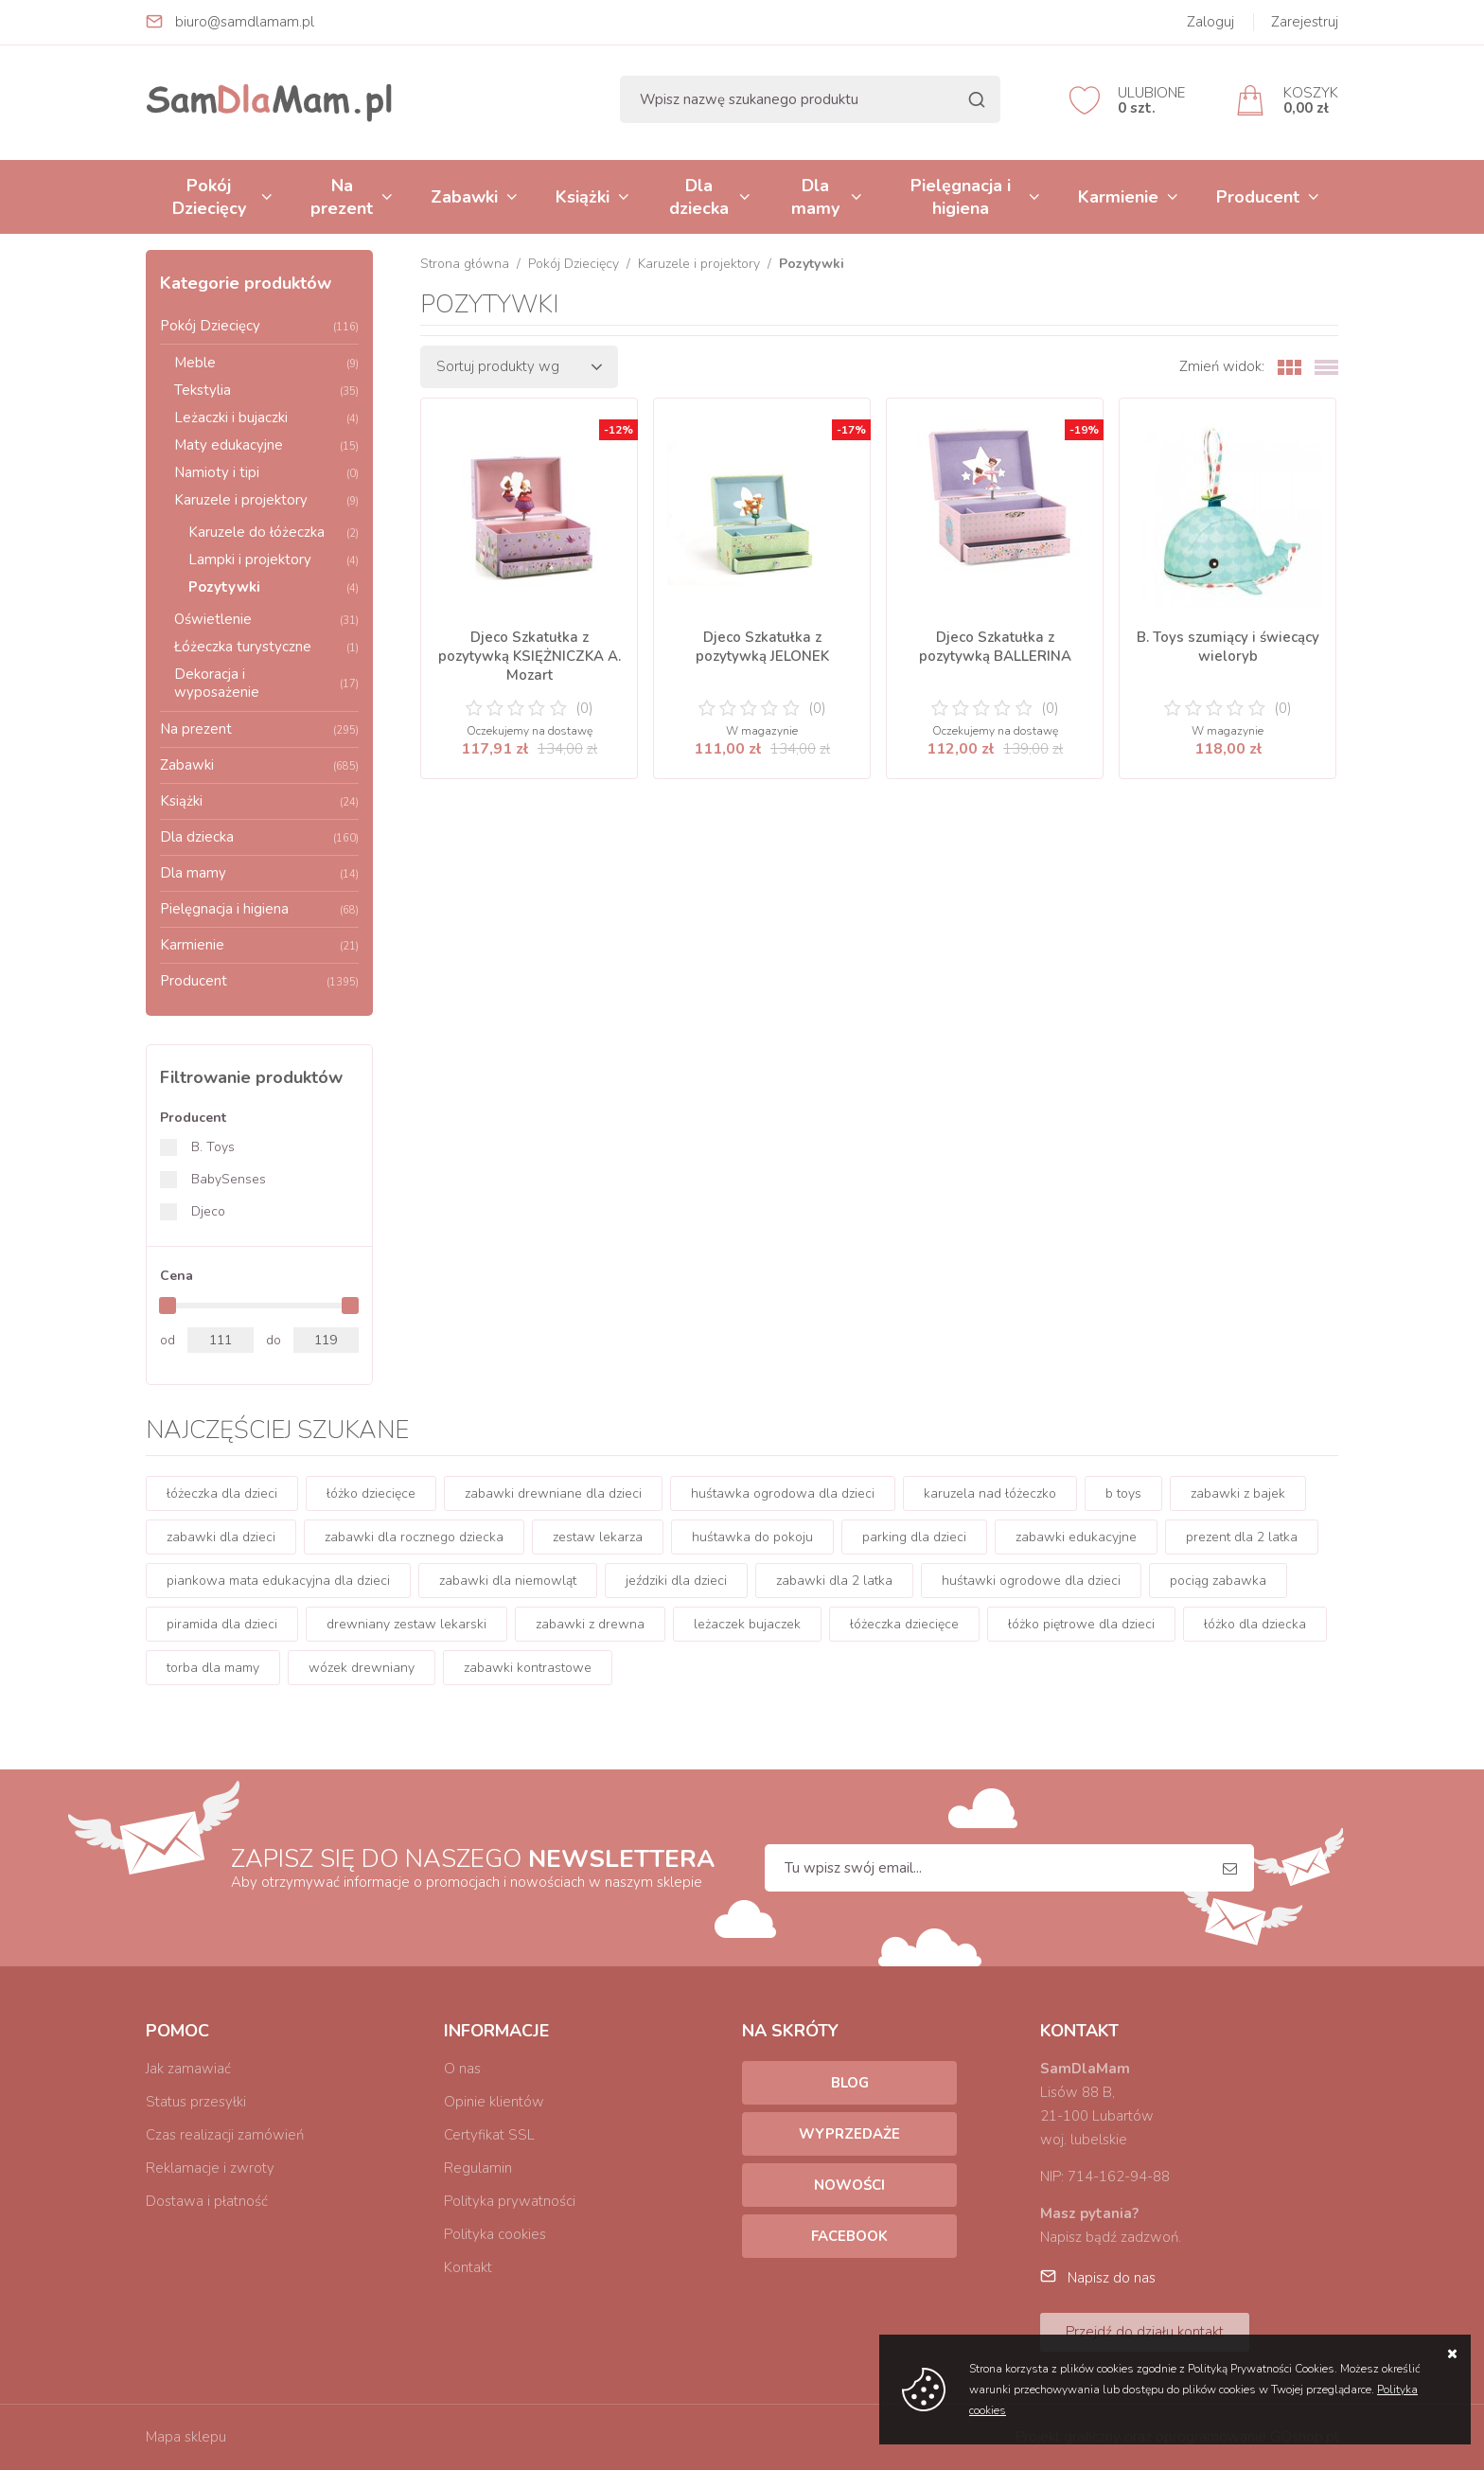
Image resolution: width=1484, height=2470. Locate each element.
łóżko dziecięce (371, 1493)
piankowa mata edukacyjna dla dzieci (278, 1581)
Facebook (849, 2236)
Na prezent (341, 197)
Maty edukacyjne (266, 444)
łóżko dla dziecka (1255, 1624)
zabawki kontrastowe (528, 1668)
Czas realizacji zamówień (225, 2134)
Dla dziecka (699, 197)
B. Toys (213, 1147)
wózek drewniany (362, 1668)
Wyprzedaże (849, 2133)
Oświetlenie (266, 619)
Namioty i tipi (266, 472)
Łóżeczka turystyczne (266, 646)
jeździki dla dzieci (676, 1581)
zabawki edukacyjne (1076, 1537)
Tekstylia (266, 390)
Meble (266, 362)
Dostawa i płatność (207, 2201)
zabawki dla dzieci (221, 1537)
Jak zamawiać (188, 2068)
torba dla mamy (213, 1668)
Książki (583, 197)
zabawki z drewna (590, 1624)
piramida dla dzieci (222, 1624)
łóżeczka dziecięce (904, 1624)
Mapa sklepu (186, 2436)
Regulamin (478, 2168)
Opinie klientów (494, 2101)
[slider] (167, 1305)
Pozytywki (273, 587)
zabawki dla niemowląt (507, 1581)
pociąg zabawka (1218, 1581)
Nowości (849, 2185)
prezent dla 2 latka (1242, 1537)
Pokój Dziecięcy (209, 197)
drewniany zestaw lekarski (406, 1624)
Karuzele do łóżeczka (273, 532)
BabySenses (228, 1179)
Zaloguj (1210, 21)
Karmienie (1118, 197)
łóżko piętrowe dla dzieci (1081, 1624)
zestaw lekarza (598, 1537)
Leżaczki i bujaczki (266, 417)
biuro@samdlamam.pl (244, 21)
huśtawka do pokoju (752, 1537)
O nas (462, 2068)
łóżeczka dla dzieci (222, 1493)
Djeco (208, 1211)
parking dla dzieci (914, 1537)
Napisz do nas (1112, 2277)
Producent (1257, 197)
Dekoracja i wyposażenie (266, 683)
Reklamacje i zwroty (210, 2168)
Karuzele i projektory (266, 499)
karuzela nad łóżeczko (990, 1493)
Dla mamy (815, 197)
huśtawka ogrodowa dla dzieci (782, 1493)
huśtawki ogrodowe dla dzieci (1031, 1581)
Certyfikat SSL (489, 2134)
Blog (850, 2082)
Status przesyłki (196, 2101)
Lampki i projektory (273, 559)
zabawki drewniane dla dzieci (553, 1493)
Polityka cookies (495, 2234)
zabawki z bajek (1238, 1493)
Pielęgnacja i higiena (960, 197)
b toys (1123, 1493)
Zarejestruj (1304, 21)
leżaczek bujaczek (747, 1624)
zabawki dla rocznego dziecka (414, 1537)
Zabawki (464, 197)
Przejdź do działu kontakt (1145, 2331)
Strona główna (464, 264)
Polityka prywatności (509, 2201)
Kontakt (468, 2267)
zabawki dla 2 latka (834, 1581)
